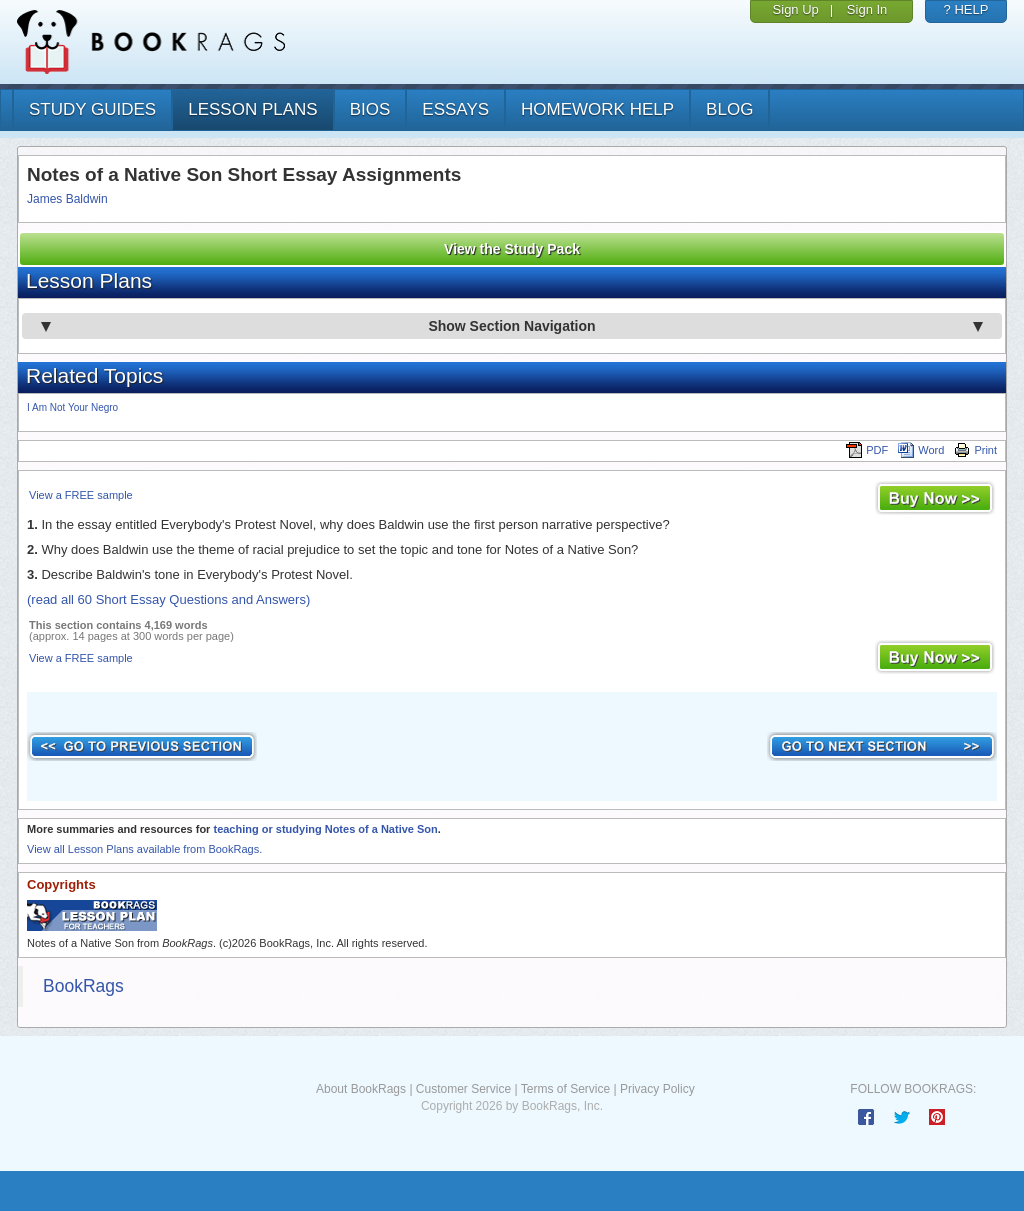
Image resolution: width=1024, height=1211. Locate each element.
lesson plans (252, 109)
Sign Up (796, 9)
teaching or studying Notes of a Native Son (325, 829)
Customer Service (463, 1089)
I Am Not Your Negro (72, 407)
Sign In (867, 9)
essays (455, 109)
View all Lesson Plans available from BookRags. (144, 849)
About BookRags (361, 1089)
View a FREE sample (81, 495)
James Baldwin (67, 199)
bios (370, 109)
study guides (92, 109)
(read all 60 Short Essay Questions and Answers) (168, 599)
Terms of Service (565, 1089)
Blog (729, 109)
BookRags (83, 986)
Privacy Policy (657, 1089)
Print (975, 450)
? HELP (966, 9)
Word (921, 450)
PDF (867, 450)
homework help (597, 109)
